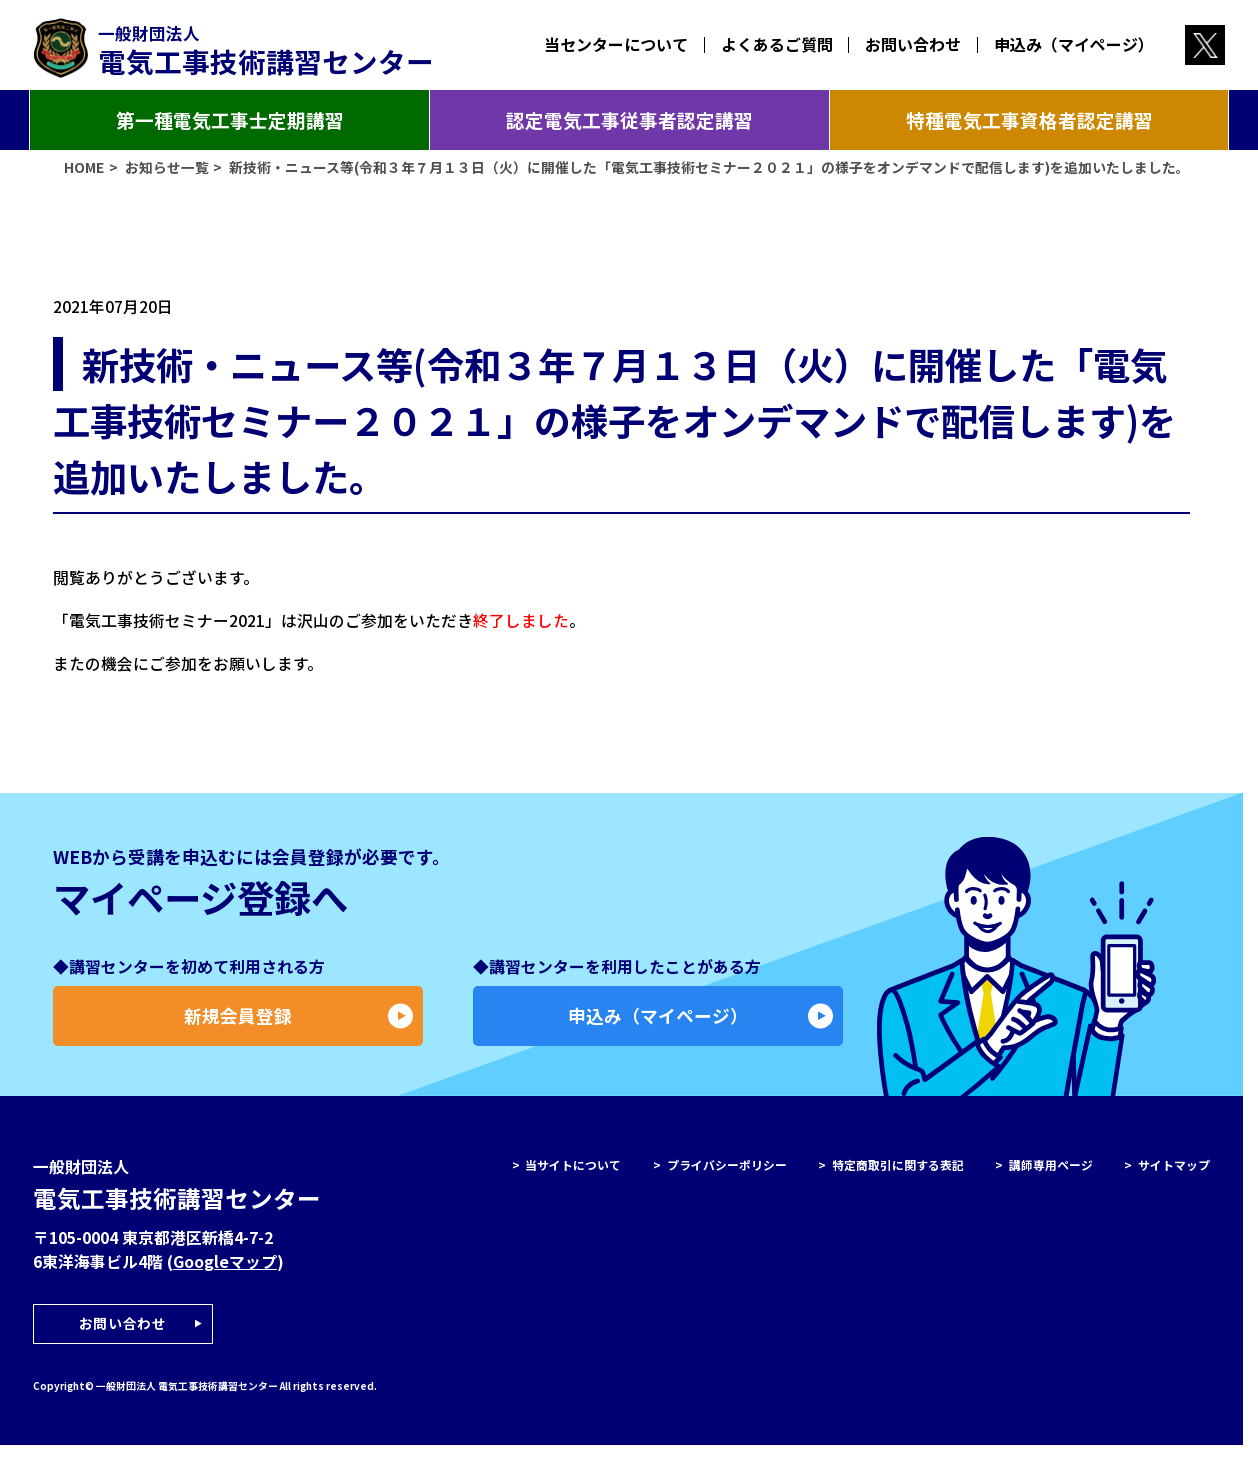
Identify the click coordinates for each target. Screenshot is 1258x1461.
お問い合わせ (913, 44)
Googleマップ (225, 1270)
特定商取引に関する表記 (898, 1172)
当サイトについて (573, 1172)
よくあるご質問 (777, 44)
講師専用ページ (1051, 1172)
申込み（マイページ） (1074, 44)
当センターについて (617, 44)
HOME (84, 176)
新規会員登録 (298, 1024)
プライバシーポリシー (727, 1172)
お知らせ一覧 (167, 176)
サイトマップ (1174, 1172)
